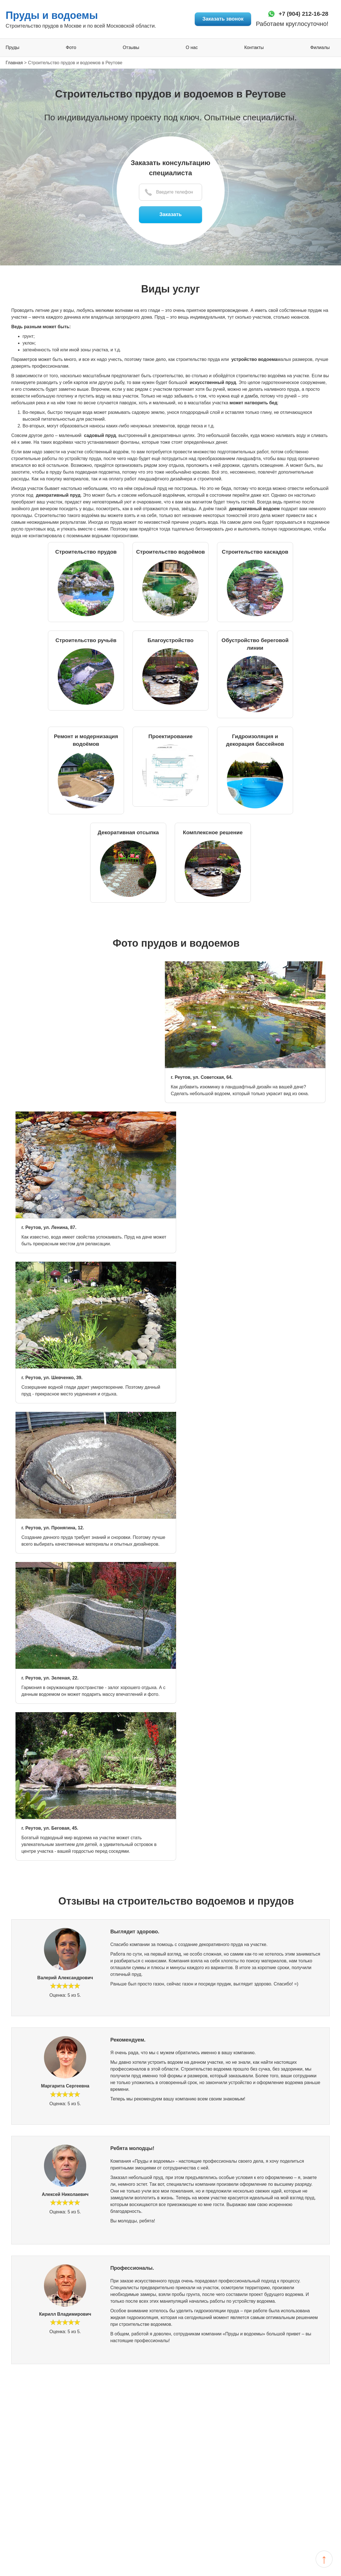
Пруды (12, 48)
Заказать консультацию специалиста (170, 168)
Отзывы (131, 48)
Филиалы (320, 48)
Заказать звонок (216, 19)
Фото (71, 48)
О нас (192, 48)
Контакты (254, 48)
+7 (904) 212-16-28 (299, 14)
